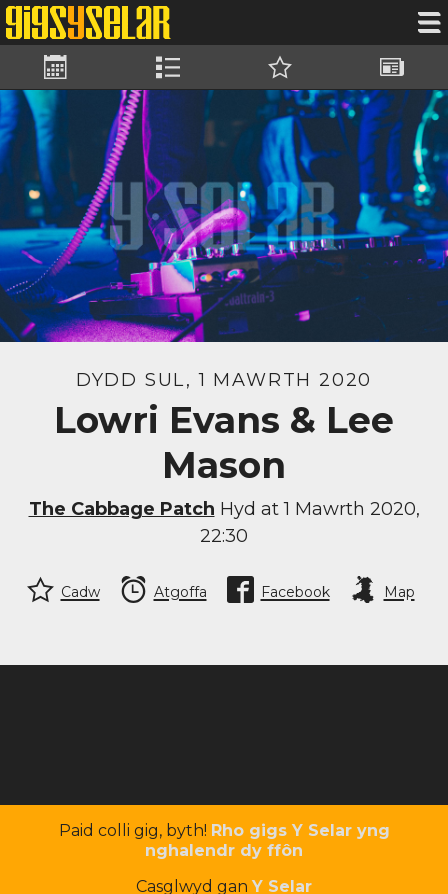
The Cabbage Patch (122, 509)
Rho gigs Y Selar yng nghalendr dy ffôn (267, 840)
